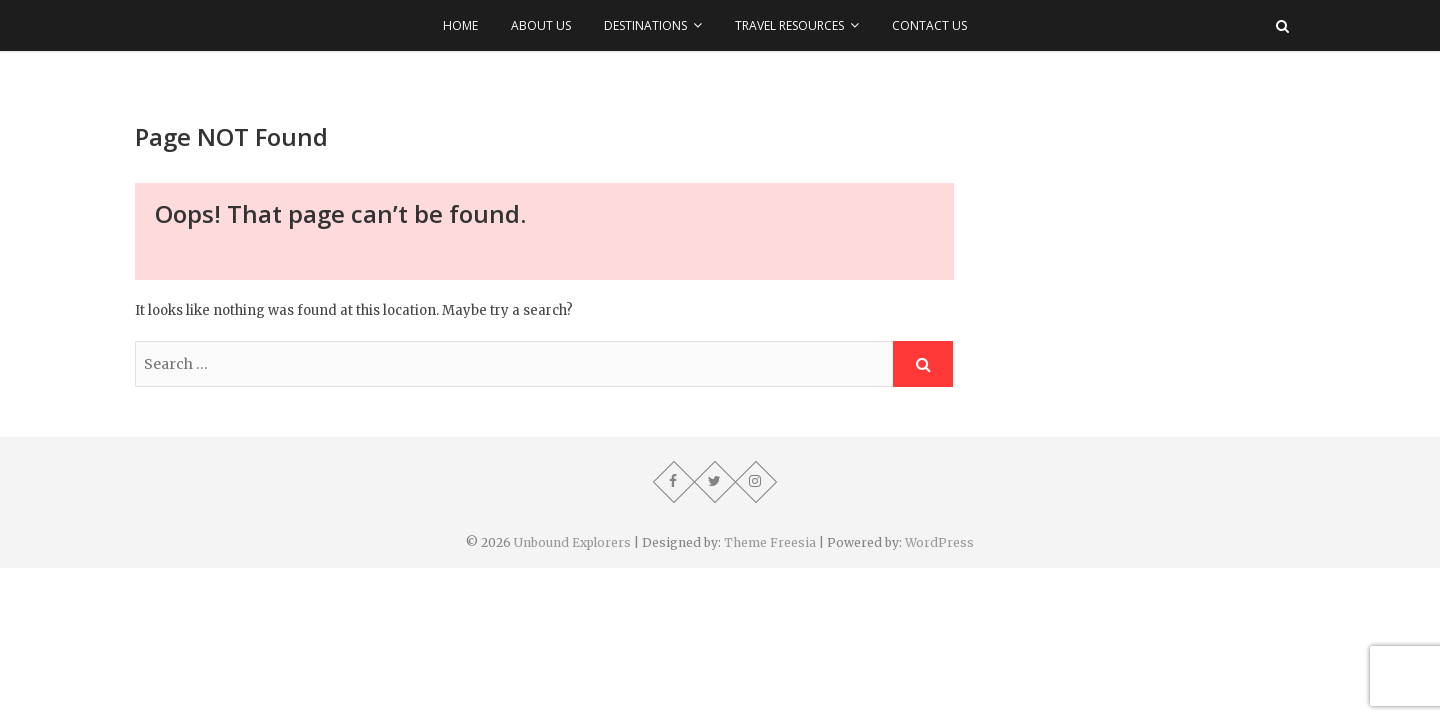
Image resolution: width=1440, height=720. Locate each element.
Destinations (645, 25)
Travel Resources (789, 25)
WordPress (939, 542)
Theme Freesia (770, 542)
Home (460, 25)
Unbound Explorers (572, 542)
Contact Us (929, 25)
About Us (541, 25)
